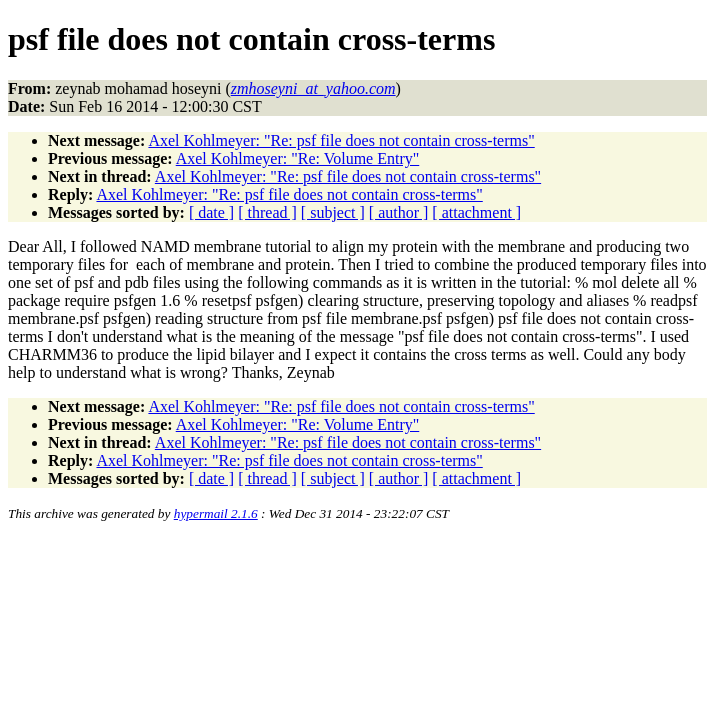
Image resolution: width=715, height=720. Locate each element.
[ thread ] (267, 212)
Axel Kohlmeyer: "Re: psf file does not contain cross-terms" (341, 140)
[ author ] (399, 212)
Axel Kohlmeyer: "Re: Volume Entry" (298, 158)
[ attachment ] (476, 212)
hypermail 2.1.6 (216, 513)
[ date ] (211, 212)
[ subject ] (333, 212)
